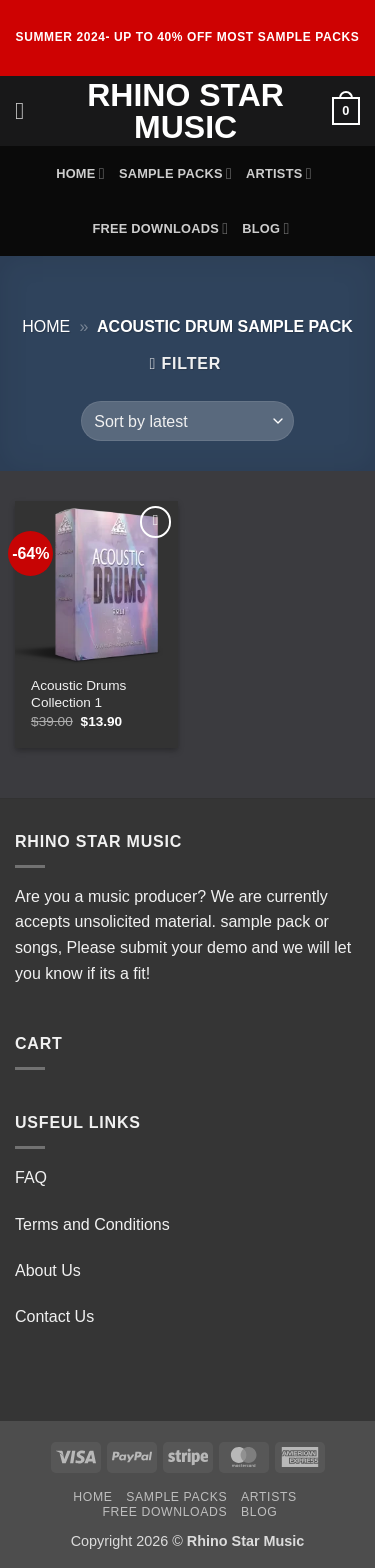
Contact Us (54, 1316)
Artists (279, 173)
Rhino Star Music (185, 111)
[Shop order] (187, 421)
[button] (27, 110)
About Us (48, 1270)
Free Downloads (160, 228)
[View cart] (346, 111)
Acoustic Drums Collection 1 (78, 694)
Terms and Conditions (92, 1224)
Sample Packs (175, 173)
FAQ (31, 1177)
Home (80, 173)
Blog (265, 228)
